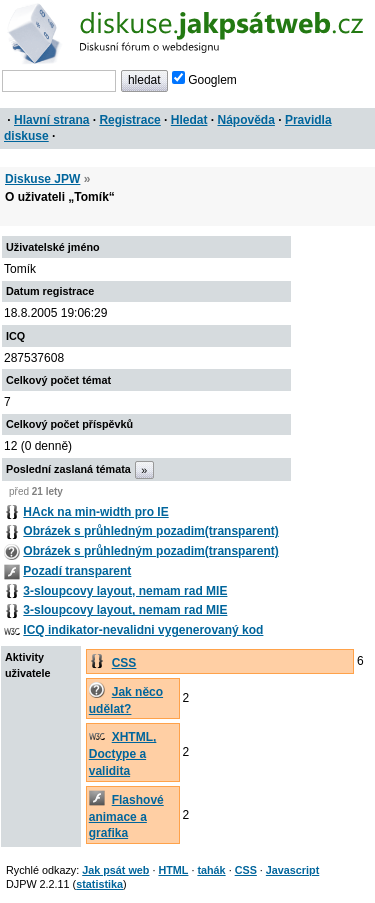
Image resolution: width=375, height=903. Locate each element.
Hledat (189, 120)
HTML (173, 870)
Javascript (292, 870)
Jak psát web (115, 870)
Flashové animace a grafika (126, 817)
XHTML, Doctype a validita (123, 754)
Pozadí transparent (77, 571)
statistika (99, 884)
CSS (124, 663)
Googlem (204, 80)
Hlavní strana (51, 120)
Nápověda (246, 120)
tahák (211, 870)
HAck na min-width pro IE (95, 512)
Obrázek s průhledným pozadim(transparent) (150, 531)
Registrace (129, 120)
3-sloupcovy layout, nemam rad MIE (125, 591)
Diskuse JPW (42, 179)
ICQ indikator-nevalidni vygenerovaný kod (143, 630)
